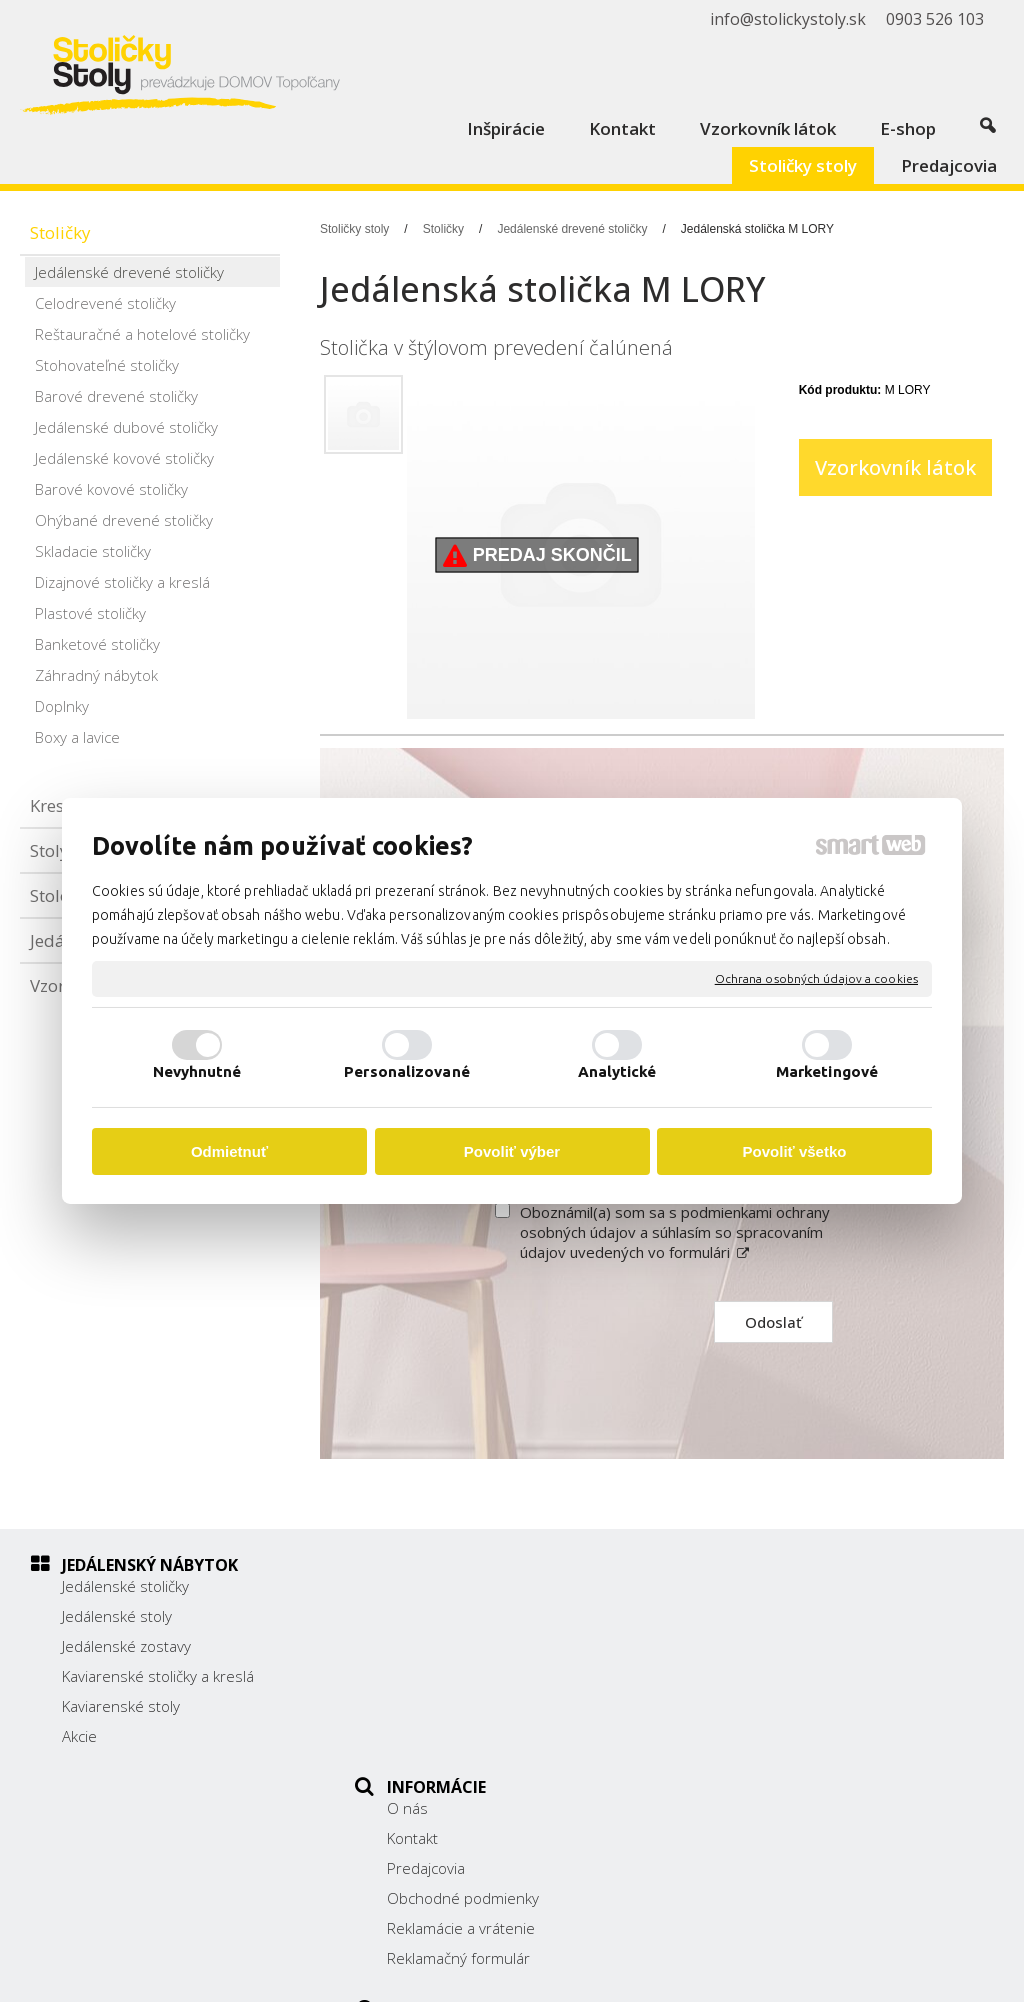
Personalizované (407, 1071)
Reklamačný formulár (468, 1736)
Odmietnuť (229, 1151)
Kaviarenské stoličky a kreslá (158, 1676)
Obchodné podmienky (473, 1676)
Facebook (759, 1746)
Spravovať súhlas (902, 1973)
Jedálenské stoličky (125, 1586)
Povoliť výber (512, 1151)
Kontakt (422, 1616)
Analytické (617, 1071)
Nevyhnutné (197, 1071)
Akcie (79, 1736)
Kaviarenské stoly (121, 1706)
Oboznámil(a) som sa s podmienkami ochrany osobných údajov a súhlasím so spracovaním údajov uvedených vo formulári (675, 1232)
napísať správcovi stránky (559, 1973)
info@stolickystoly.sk (797, 1717)
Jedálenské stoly (117, 1616)
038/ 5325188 (776, 1673)
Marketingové (827, 1071)
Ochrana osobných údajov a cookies (816, 978)
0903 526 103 (775, 1695)
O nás (417, 1586)
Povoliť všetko (795, 1151)
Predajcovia (436, 1646)
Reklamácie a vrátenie (471, 1706)
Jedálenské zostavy (126, 1646)
